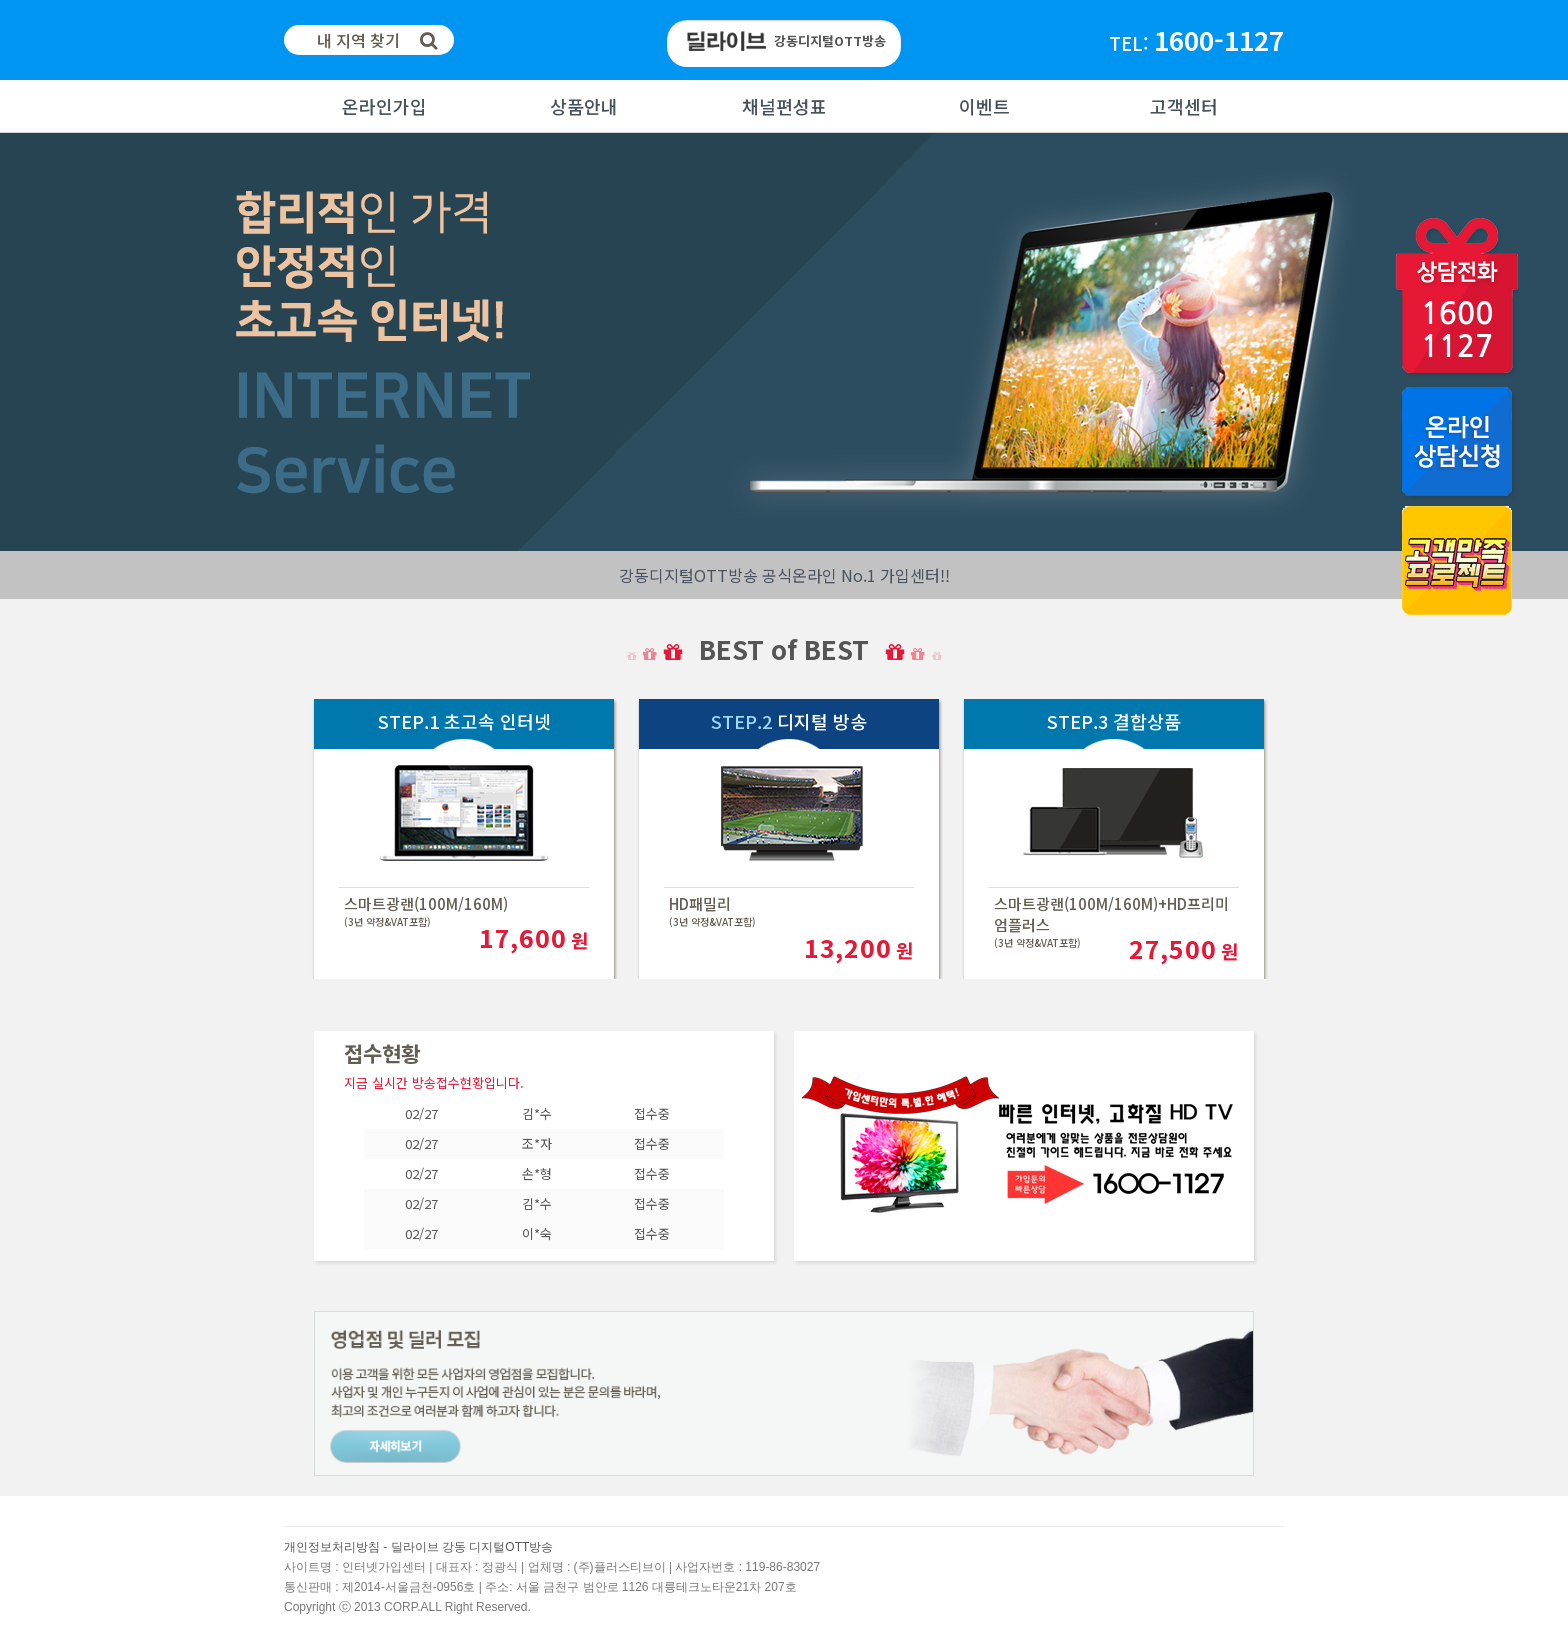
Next (16, 342)
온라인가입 (384, 106)
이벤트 (984, 106)
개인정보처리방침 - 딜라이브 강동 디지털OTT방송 (418, 1547)
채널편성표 (784, 106)
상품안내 (584, 106)
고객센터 (1184, 106)
